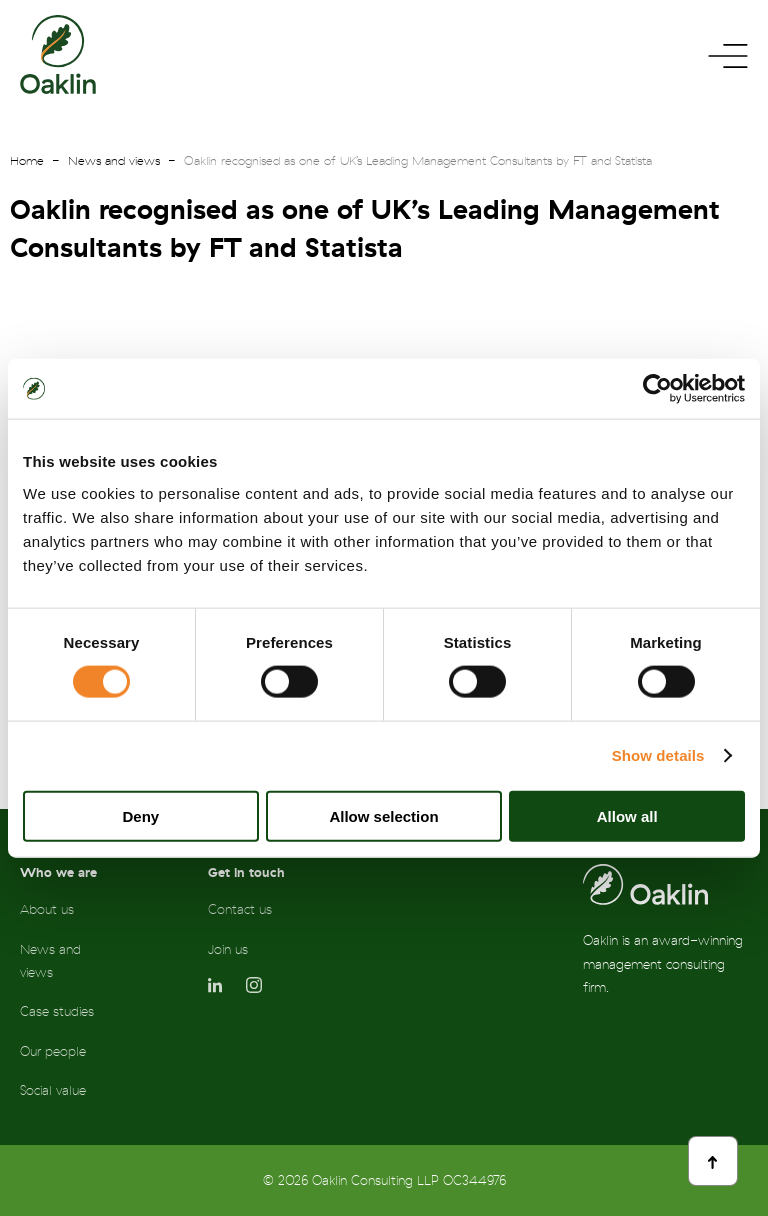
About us (47, 909)
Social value (53, 1090)
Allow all (627, 815)
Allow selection (383, 815)
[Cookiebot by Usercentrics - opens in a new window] (657, 389)
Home (27, 161)
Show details (658, 755)
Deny (140, 815)
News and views (114, 161)
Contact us (240, 909)
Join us (228, 949)
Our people (53, 1051)
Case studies (57, 1011)
